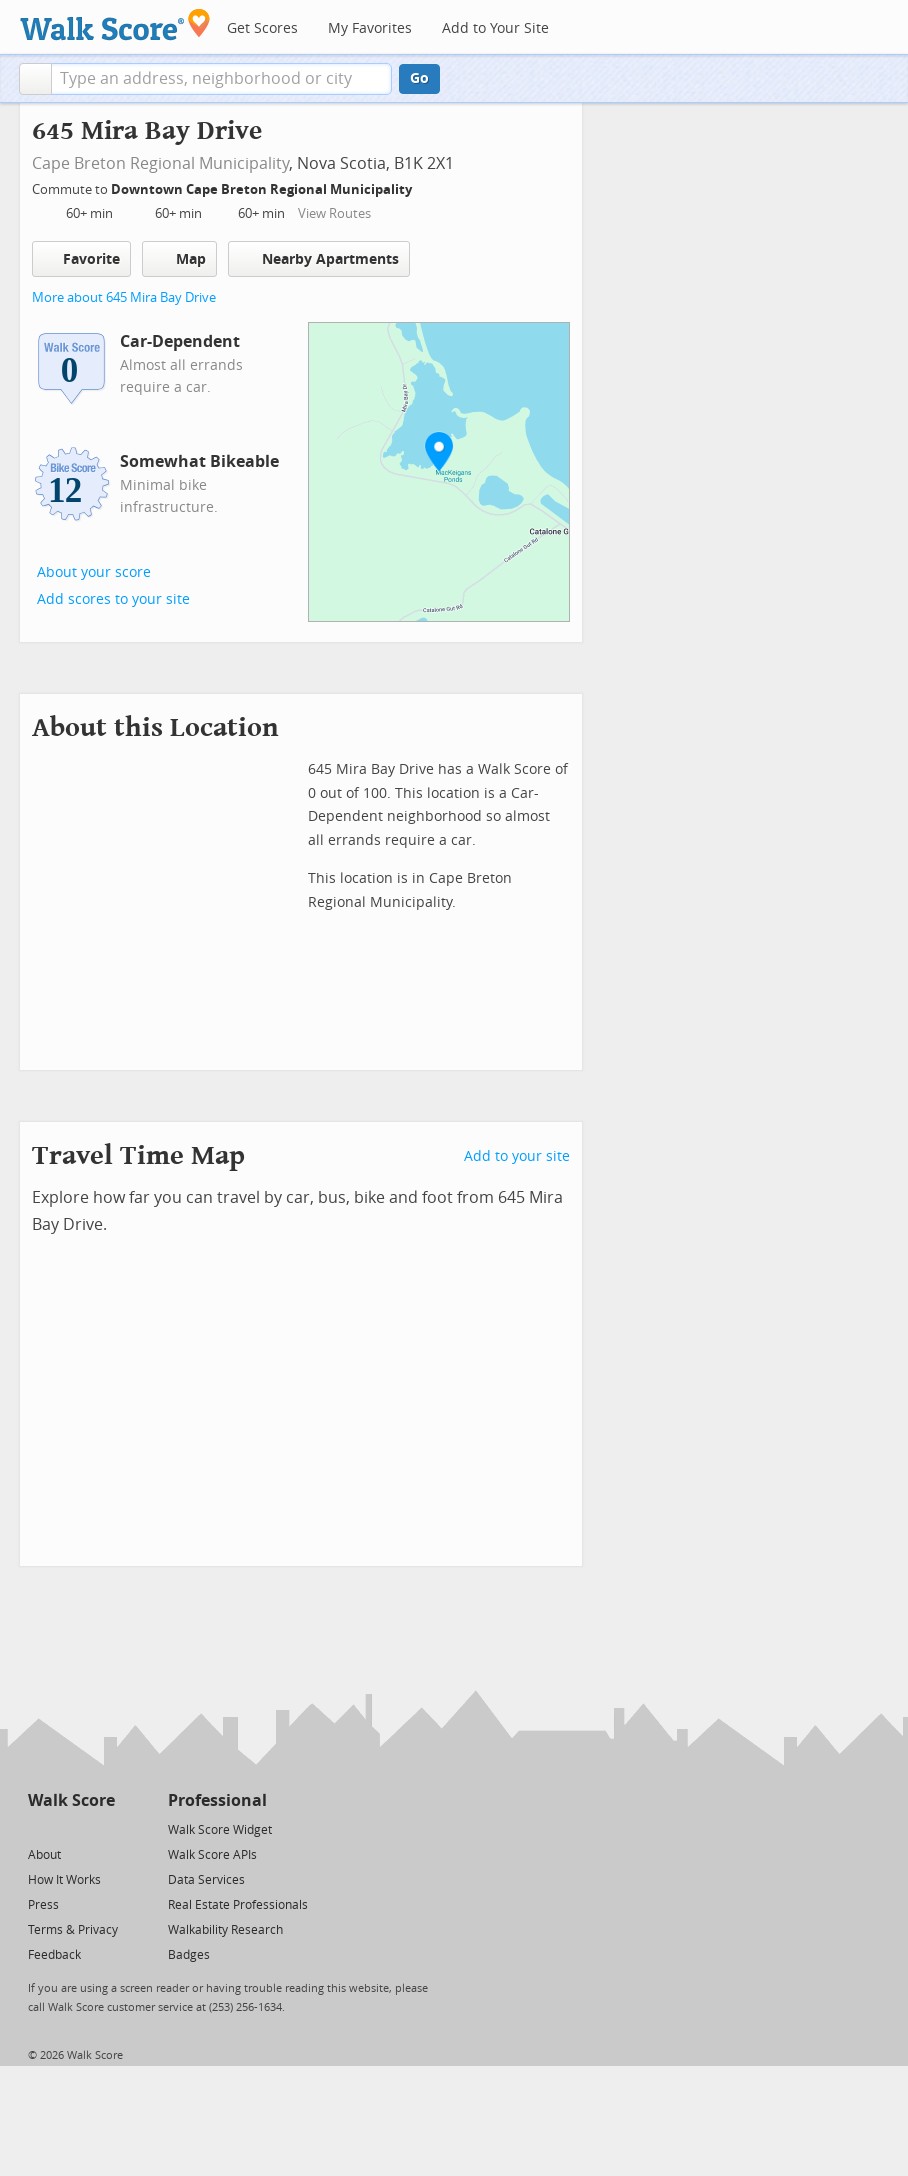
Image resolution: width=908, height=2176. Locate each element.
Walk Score (71, 1800)
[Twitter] (39, 1828)
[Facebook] (70, 1828)
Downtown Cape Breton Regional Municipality (263, 189)
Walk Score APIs (212, 1855)
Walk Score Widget (220, 1830)
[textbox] (221, 79)
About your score (94, 572)
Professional (217, 1800)
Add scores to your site (113, 599)
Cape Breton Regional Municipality (160, 163)
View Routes (334, 213)
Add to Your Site (495, 28)
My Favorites (370, 28)
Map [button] (179, 259)
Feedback (54, 1955)
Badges (189, 1955)
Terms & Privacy (73, 1930)
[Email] (101, 1828)
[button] (35, 79)
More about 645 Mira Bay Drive (124, 297)
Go (419, 78)
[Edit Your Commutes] (425, 186)
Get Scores (262, 28)
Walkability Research (225, 1930)
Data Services (206, 1880)
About (44, 1855)
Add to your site (517, 1156)
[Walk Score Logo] (115, 24)
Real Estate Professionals (238, 1905)
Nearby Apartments (319, 258)
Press (43, 1905)
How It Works (64, 1880)
